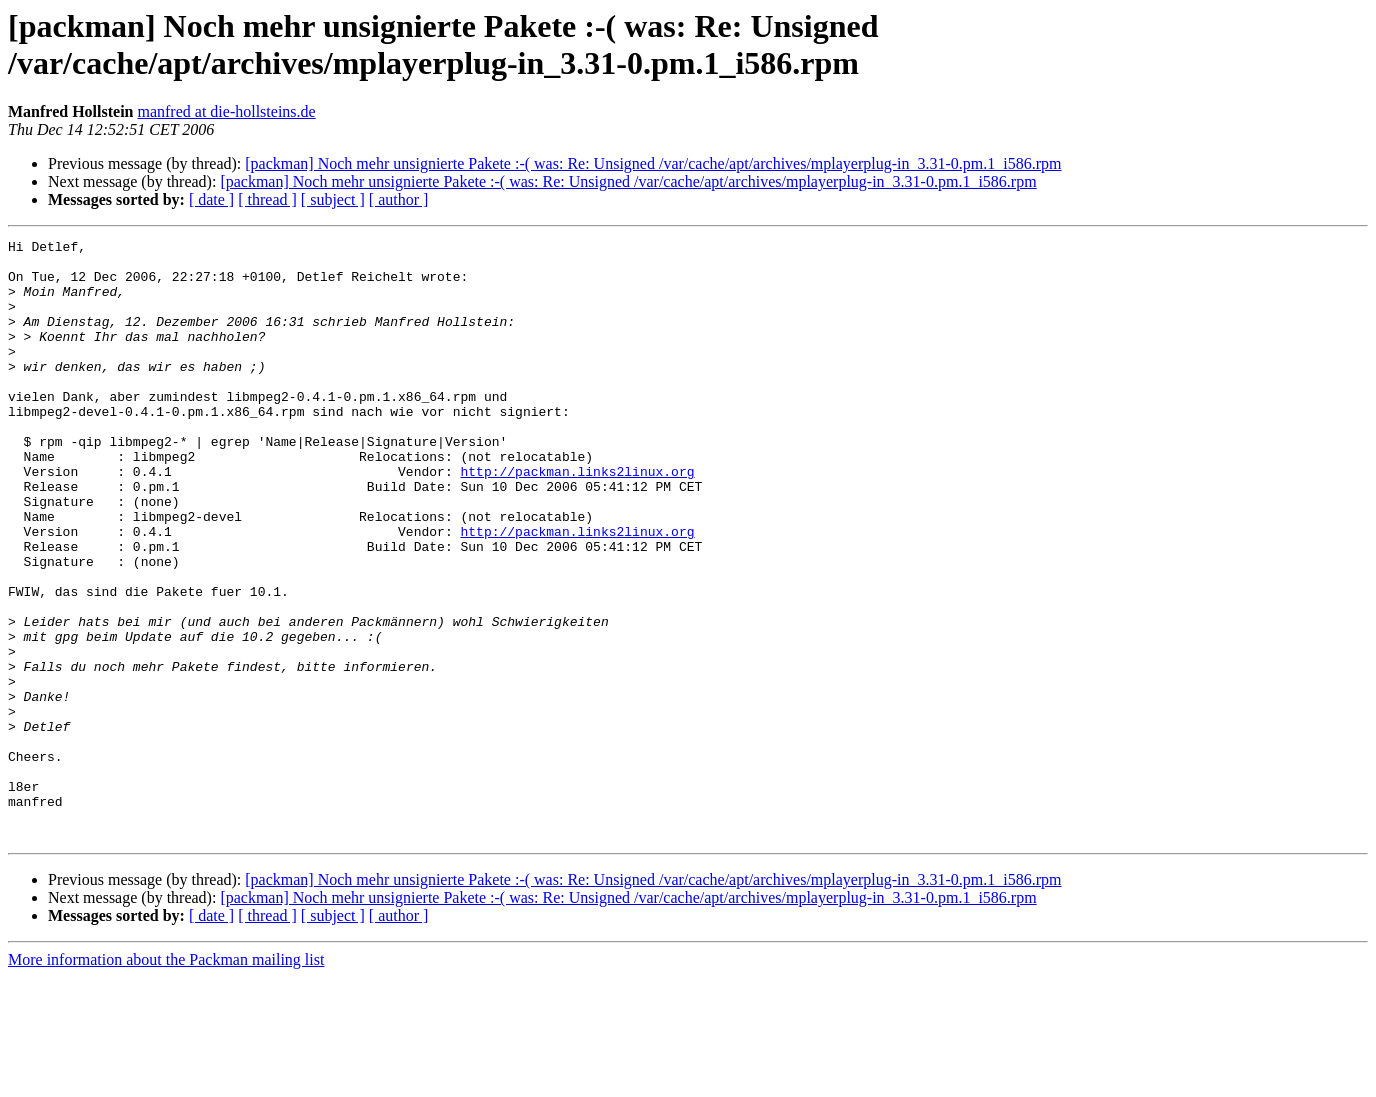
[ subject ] (333, 199)
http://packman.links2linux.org (577, 519)
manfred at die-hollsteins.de (226, 111)
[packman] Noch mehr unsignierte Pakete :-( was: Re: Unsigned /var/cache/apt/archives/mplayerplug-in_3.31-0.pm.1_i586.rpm (653, 163)
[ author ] (399, 199)
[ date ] (211, 199)
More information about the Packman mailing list (166, 1079)
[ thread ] (267, 199)
